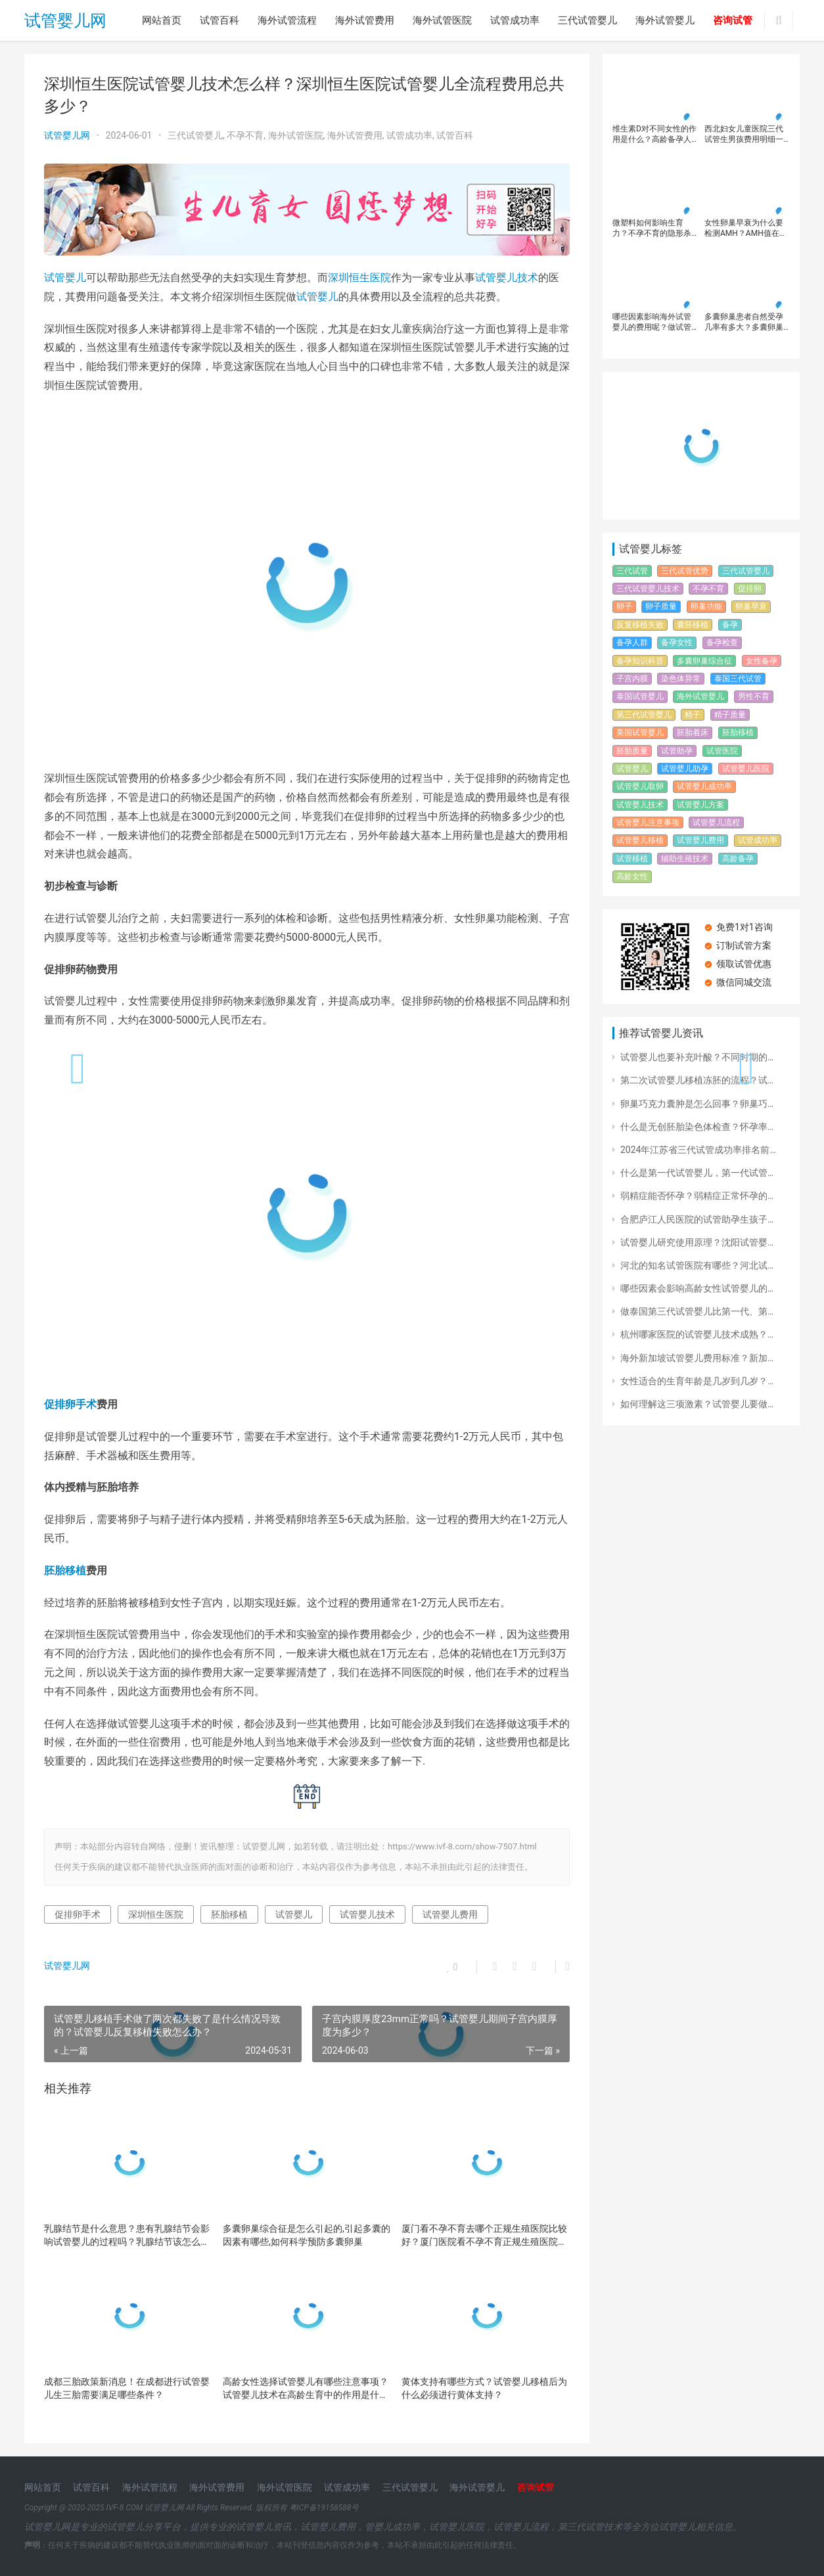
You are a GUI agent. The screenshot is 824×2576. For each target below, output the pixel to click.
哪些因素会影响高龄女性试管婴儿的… (696, 1288)
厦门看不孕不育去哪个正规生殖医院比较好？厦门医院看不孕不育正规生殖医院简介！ (484, 2235)
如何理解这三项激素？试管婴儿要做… (696, 1404)
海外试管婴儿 (665, 20)
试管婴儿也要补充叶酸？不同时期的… (696, 1057)
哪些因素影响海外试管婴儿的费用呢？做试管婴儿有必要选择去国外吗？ (651, 322)
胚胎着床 (692, 732)
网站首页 (161, 20)
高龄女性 (632, 876)
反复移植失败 (640, 624)
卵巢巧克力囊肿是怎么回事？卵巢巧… (696, 1103)
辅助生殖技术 (684, 858)
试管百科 (219, 20)
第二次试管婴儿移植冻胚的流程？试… (696, 1080)
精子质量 (730, 714)
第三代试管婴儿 (644, 714)
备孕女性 (677, 642)
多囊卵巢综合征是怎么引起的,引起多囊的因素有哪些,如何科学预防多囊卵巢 (306, 2235)
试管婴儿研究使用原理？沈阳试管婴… (696, 1242)
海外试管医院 (442, 20)
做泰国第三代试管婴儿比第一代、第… (696, 1311)
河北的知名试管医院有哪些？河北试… (696, 1265)
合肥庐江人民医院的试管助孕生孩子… (696, 1219)
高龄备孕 (738, 858)
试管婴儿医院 (745, 768)
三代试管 (632, 571)
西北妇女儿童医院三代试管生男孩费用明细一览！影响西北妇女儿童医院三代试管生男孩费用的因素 (743, 134)
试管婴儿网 (65, 20)
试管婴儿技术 (506, 277)
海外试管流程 (287, 20)
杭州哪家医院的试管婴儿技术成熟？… (696, 1334)
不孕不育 (245, 135)
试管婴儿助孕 (684, 768)
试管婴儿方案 (700, 804)
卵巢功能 (706, 606)
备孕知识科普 (640, 661)
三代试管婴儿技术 (647, 588)
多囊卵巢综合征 (704, 661)
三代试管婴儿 (587, 20)
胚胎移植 (65, 1570)
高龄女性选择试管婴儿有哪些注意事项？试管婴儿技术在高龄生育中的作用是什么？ (305, 2388)
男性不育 (753, 696)
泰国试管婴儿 (640, 696)
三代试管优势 (684, 571)
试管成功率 (514, 20)
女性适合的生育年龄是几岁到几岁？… (696, 1381)
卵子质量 (661, 606)
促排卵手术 (70, 1404)
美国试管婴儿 (640, 732)
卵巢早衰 (751, 606)
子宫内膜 (632, 678)
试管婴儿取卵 (640, 786)
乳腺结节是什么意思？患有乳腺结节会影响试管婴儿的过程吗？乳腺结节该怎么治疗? (127, 2235)
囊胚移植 (692, 624)
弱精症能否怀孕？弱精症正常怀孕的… (696, 1195)
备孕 (730, 624)
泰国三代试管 (738, 678)
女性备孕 (761, 661)
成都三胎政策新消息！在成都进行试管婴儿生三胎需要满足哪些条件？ (127, 2388)
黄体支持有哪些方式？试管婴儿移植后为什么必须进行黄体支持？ (484, 2388)
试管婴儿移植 (640, 840)
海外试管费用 (364, 20)
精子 (692, 714)
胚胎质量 (632, 751)
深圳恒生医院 (359, 277)
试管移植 (632, 858)
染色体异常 (680, 678)
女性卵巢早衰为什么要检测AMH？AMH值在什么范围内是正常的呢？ (745, 228)
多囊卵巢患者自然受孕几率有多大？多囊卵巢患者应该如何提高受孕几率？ (743, 322)
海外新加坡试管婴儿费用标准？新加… (696, 1358)
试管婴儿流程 (716, 822)
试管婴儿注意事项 (647, 822)
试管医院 (722, 751)
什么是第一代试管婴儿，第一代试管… (696, 1172)
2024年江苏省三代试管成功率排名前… (698, 1149)
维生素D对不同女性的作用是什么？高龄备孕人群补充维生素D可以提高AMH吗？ (654, 134)
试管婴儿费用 (450, 1914)
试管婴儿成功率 (704, 786)
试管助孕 (677, 751)
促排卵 (750, 588)
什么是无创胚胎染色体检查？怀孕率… (696, 1126)
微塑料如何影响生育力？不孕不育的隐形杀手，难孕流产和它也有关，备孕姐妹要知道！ (651, 228)
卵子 (624, 606)
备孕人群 (632, 642)
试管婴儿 (65, 277)
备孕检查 (722, 642)
